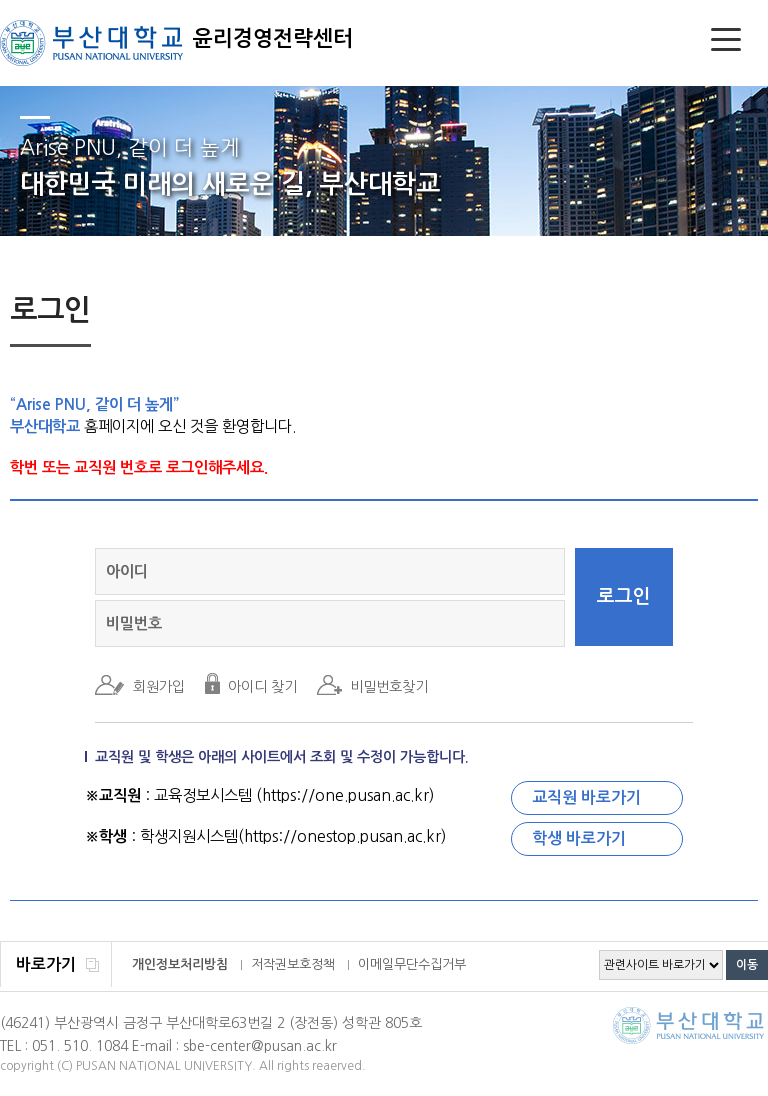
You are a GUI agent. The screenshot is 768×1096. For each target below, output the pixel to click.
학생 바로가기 (579, 838)
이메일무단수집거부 (412, 964)
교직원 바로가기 (586, 797)
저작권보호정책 (293, 964)
